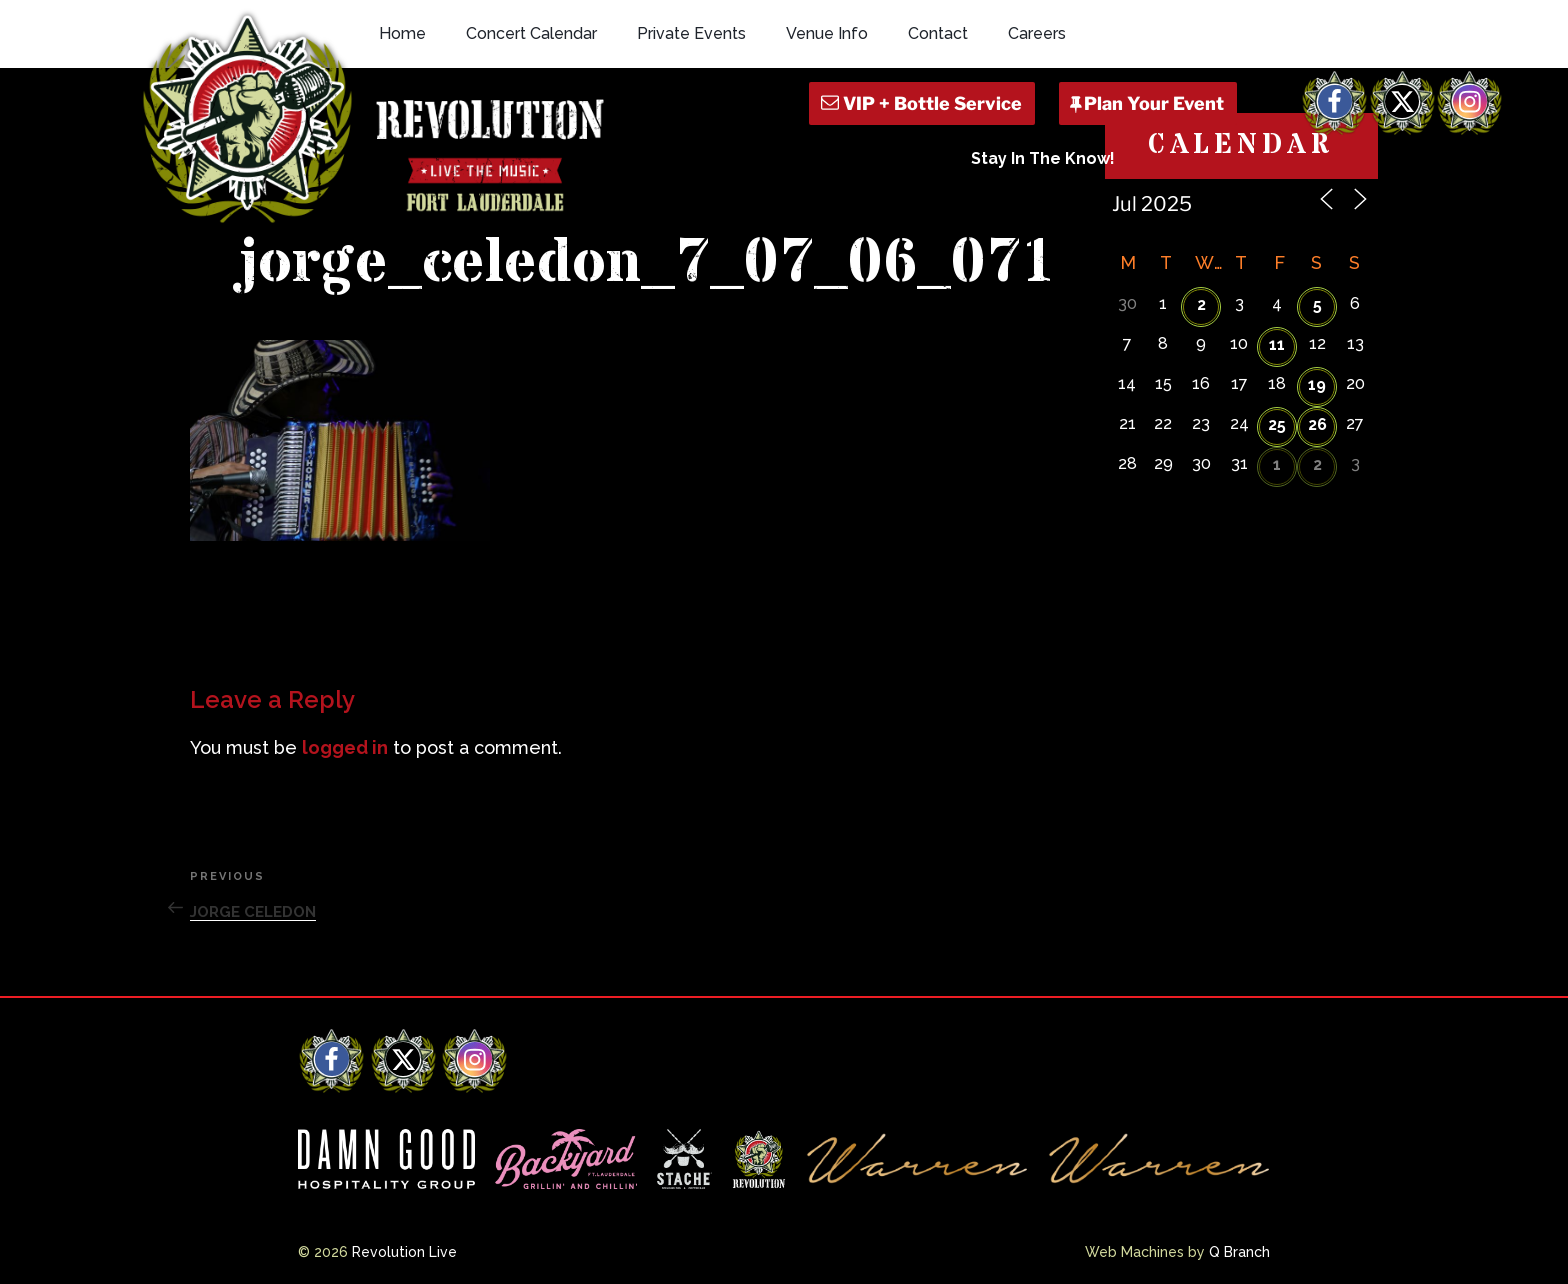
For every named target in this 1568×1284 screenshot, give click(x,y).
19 (1317, 384)
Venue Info (827, 33)
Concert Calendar (531, 33)
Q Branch (1239, 1252)
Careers (1037, 33)
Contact (938, 33)
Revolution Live (404, 1252)
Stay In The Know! (1043, 158)
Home (402, 33)
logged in (345, 747)
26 (1317, 424)
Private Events (691, 33)
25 (1277, 424)
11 (1277, 344)
